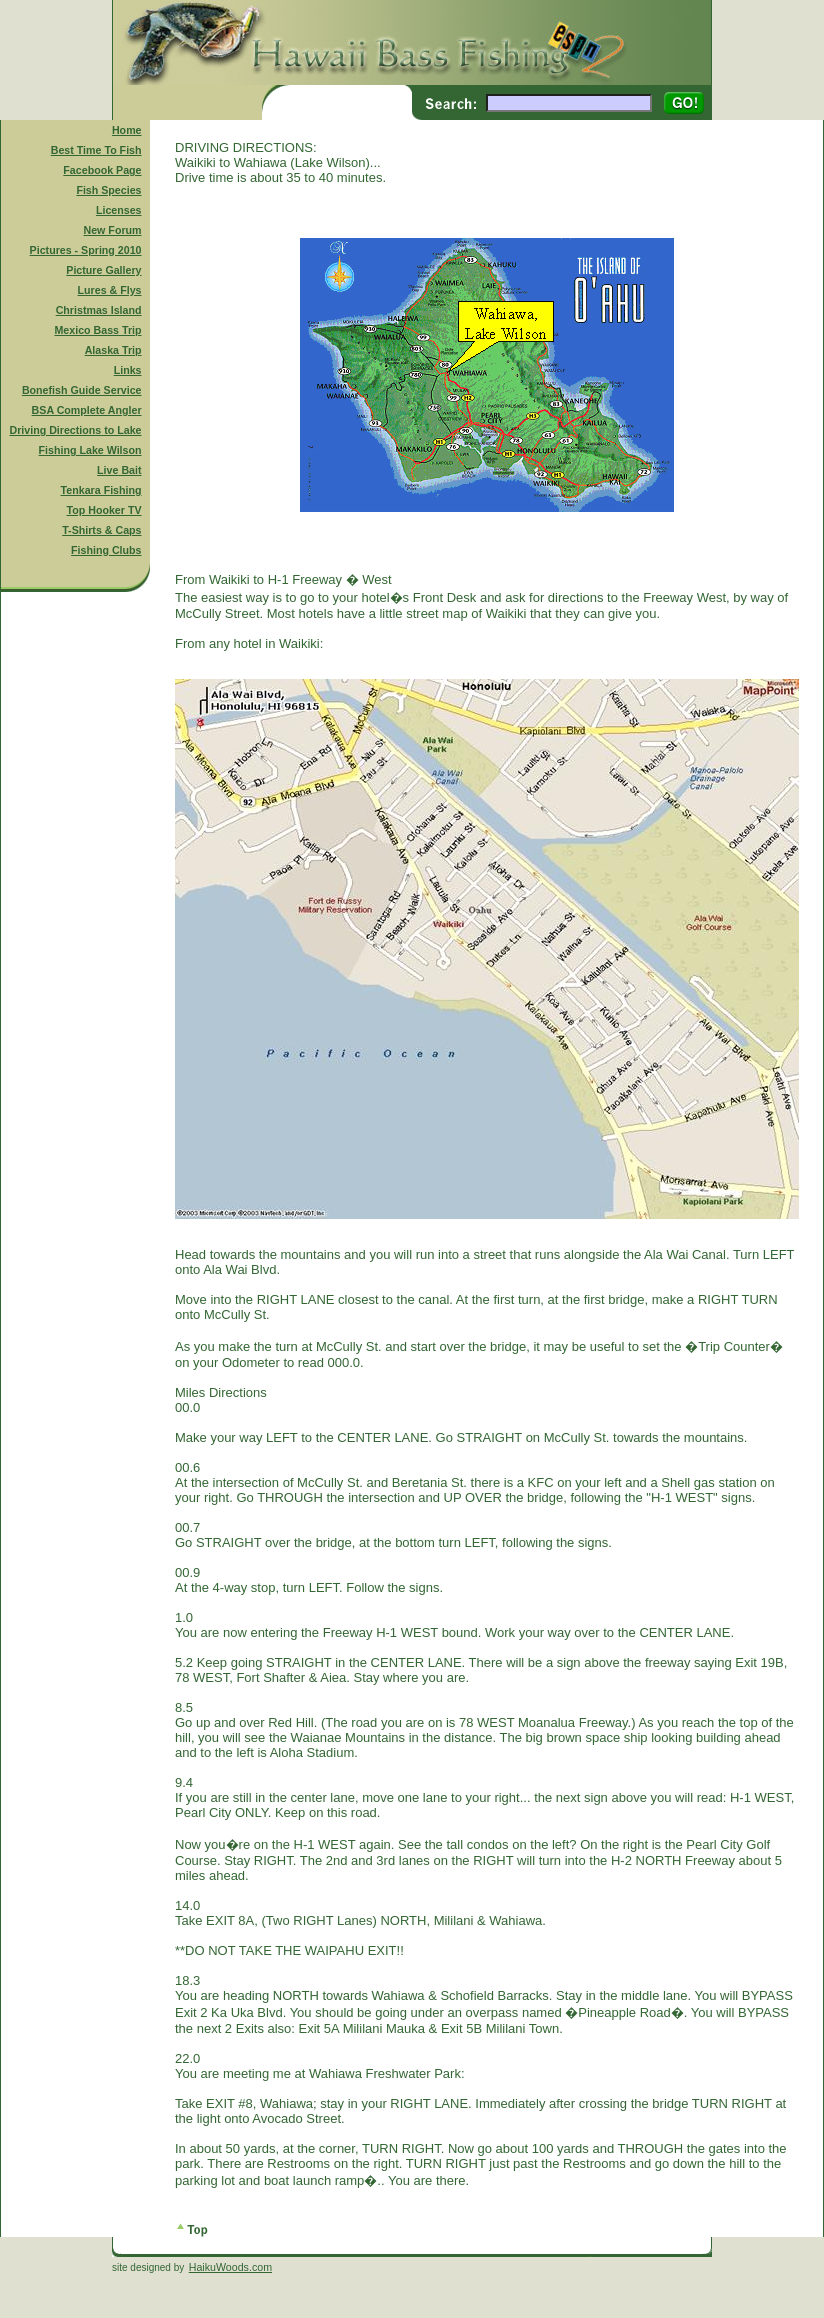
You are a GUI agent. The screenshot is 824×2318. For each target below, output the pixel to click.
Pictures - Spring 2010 (86, 250)
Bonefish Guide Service (82, 390)
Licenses (119, 210)
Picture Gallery (103, 270)
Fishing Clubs (106, 550)
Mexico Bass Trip (97, 330)
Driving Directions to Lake (75, 430)
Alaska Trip (113, 350)
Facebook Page (102, 170)
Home (127, 130)
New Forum (113, 230)
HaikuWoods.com (230, 2267)
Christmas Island (99, 310)
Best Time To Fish (96, 150)
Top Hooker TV (104, 510)
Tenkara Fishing (101, 490)
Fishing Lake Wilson (90, 450)
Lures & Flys (110, 290)
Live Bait (119, 470)
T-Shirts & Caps (101, 530)
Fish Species (108, 190)
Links (128, 370)
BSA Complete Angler (87, 410)
